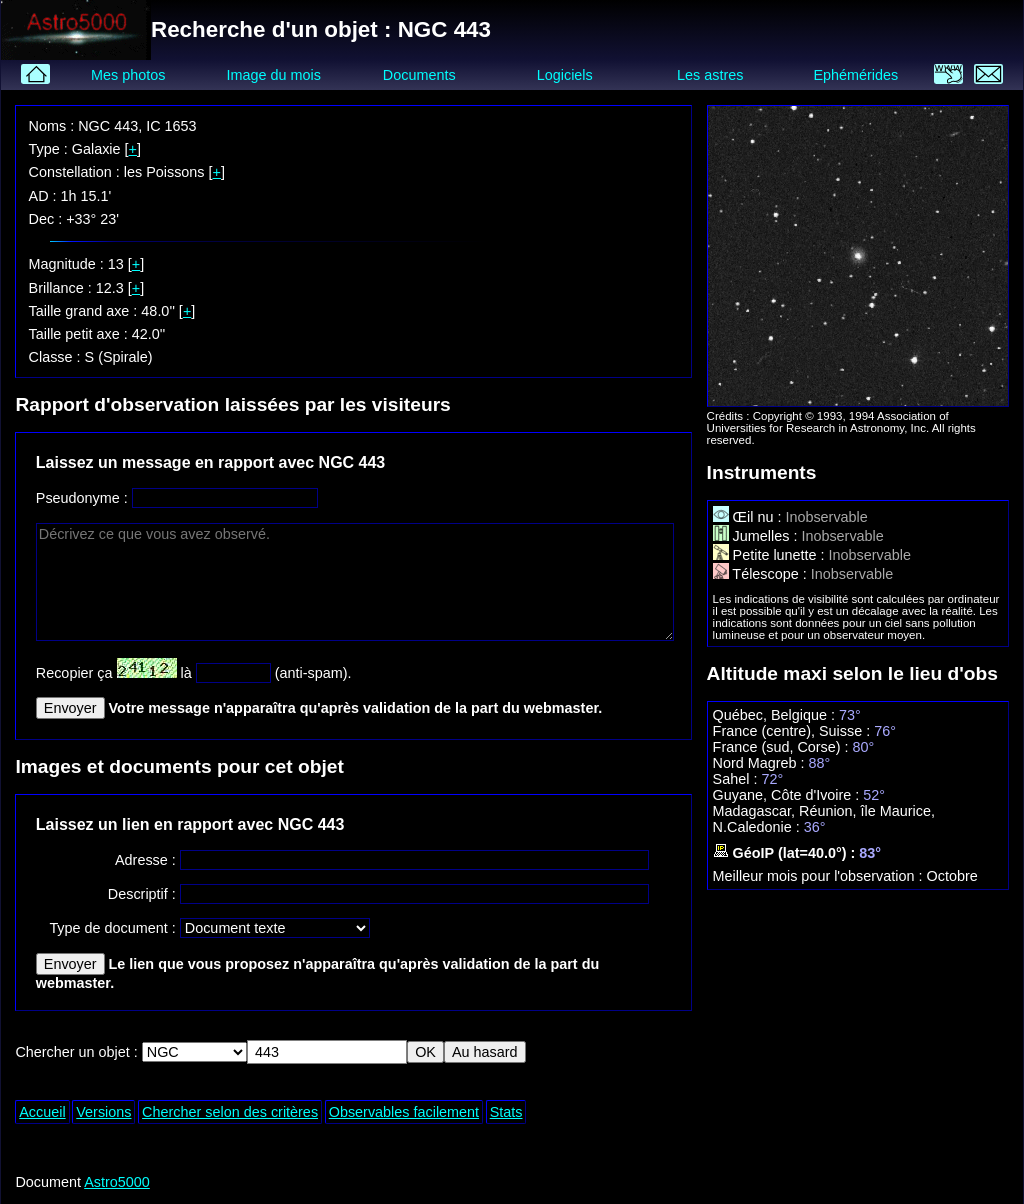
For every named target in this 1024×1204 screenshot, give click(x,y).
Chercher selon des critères (230, 1112)
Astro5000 (117, 1182)
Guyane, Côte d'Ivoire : (788, 795)
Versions (103, 1112)
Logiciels (565, 75)
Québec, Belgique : (776, 715)
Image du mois (273, 75)
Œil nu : (749, 517)
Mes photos (128, 75)
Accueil (42, 1112)
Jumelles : (757, 536)
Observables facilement (404, 1112)
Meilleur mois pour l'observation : (820, 876)
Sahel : (737, 779)
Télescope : (762, 574)
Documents (419, 75)
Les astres (710, 75)
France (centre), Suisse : (794, 731)
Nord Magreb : (761, 763)
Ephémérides (855, 75)
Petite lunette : (771, 555)
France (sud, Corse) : (783, 747)
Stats (506, 1112)
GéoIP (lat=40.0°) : (786, 853)
